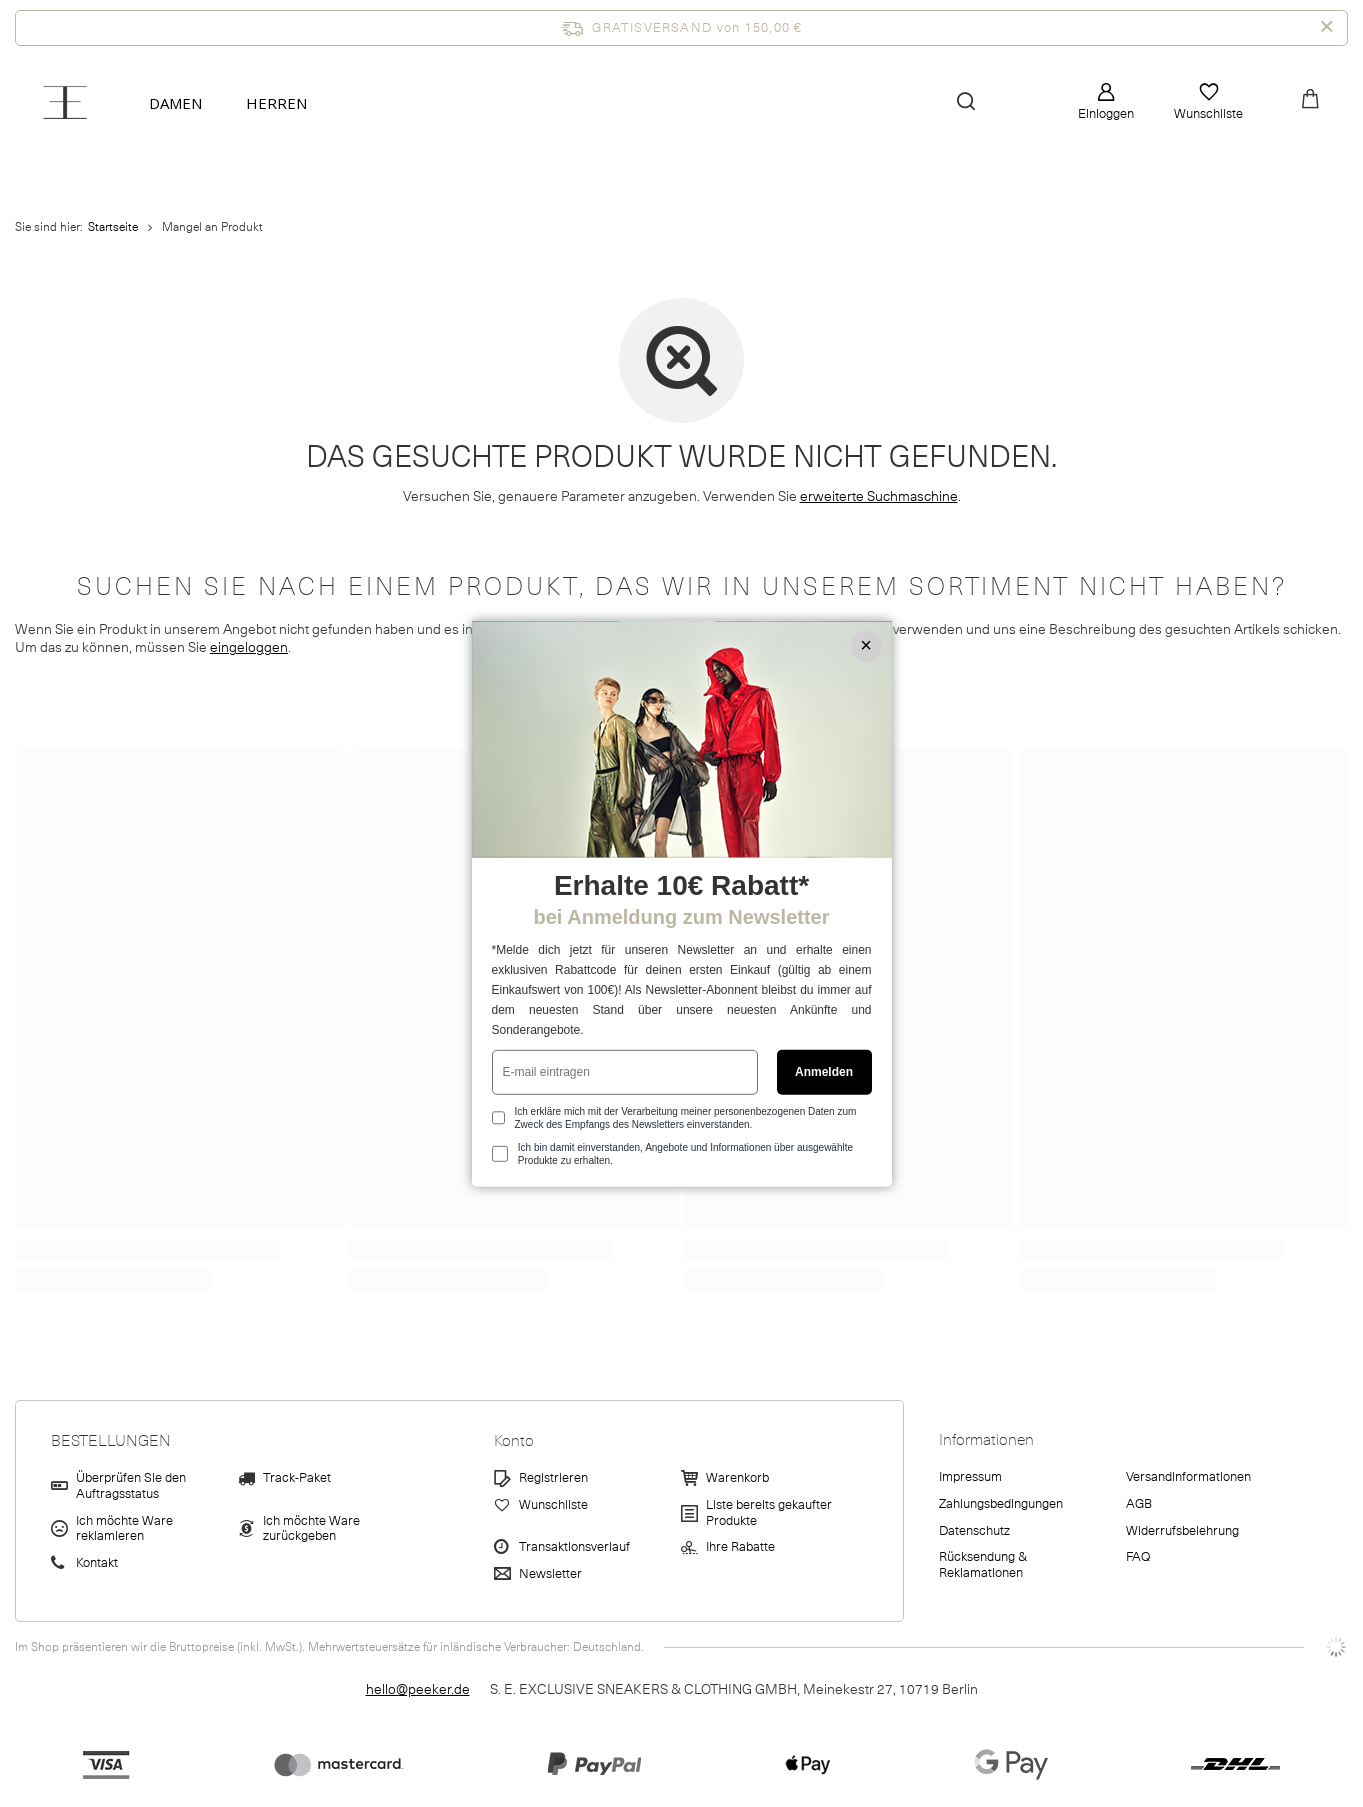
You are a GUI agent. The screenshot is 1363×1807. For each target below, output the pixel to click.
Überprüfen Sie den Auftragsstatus (131, 1486)
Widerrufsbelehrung (1182, 1532)
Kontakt (97, 1564)
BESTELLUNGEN (111, 1441)
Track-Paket (297, 1479)
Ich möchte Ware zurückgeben (311, 1529)
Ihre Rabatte (740, 1548)
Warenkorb (737, 1479)
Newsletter (550, 1575)
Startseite (113, 227)
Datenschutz (974, 1532)
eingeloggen (249, 647)
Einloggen (1106, 114)
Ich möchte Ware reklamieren (124, 1529)
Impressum (970, 1478)
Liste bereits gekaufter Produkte (769, 1513)
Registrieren (553, 1479)
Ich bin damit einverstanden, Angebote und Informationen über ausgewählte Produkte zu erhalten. (685, 1154)
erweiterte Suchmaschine (879, 496)
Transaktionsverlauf (574, 1548)
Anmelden (824, 1072)
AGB (1139, 1505)
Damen (175, 103)
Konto (514, 1441)
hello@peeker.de (418, 1689)
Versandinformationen (1188, 1478)
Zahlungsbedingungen (1001, 1505)
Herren (276, 103)
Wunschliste (1208, 114)
